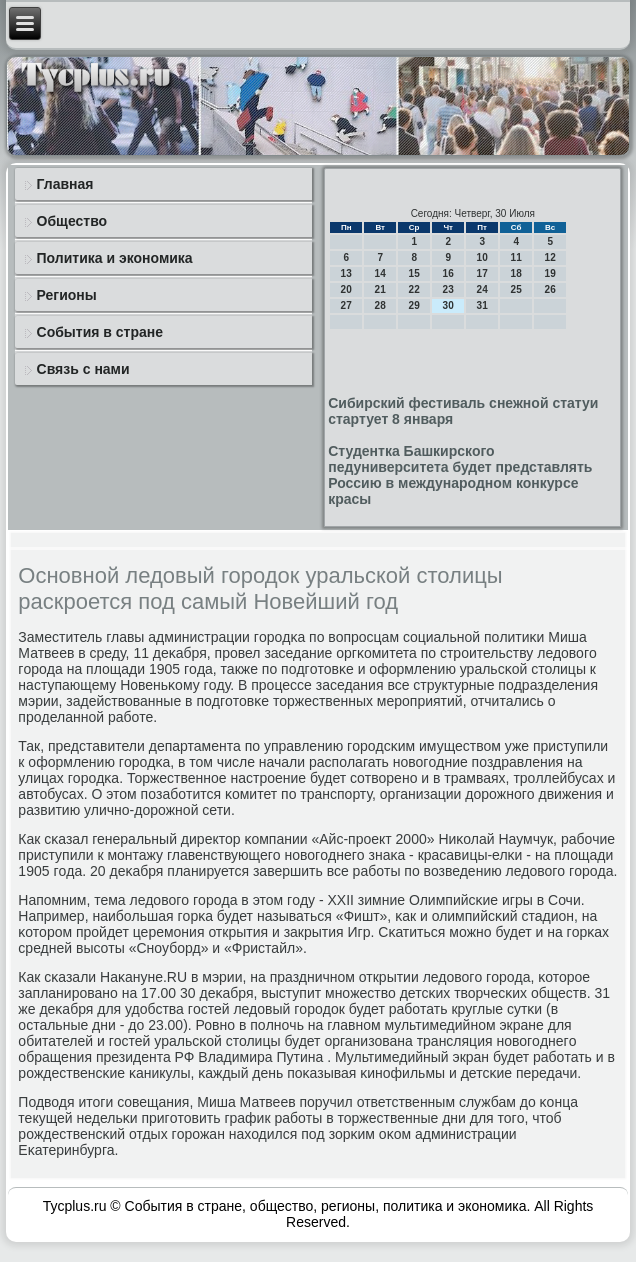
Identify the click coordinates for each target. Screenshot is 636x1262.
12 (550, 257)
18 (516, 273)
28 (380, 305)
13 (346, 273)
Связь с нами (83, 369)
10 (482, 257)
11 (516, 257)
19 (550, 273)
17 (482, 273)
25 (516, 289)
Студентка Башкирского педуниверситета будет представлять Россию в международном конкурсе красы (460, 475)
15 (414, 273)
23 (448, 289)
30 (448, 305)
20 (346, 289)
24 (482, 289)
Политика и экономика (115, 258)
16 (448, 273)
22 (414, 289)
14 (380, 273)
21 (380, 289)
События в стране (100, 332)
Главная (65, 184)
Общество (72, 221)
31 (482, 305)
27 (346, 305)
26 (550, 289)
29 (414, 305)
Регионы (67, 295)
